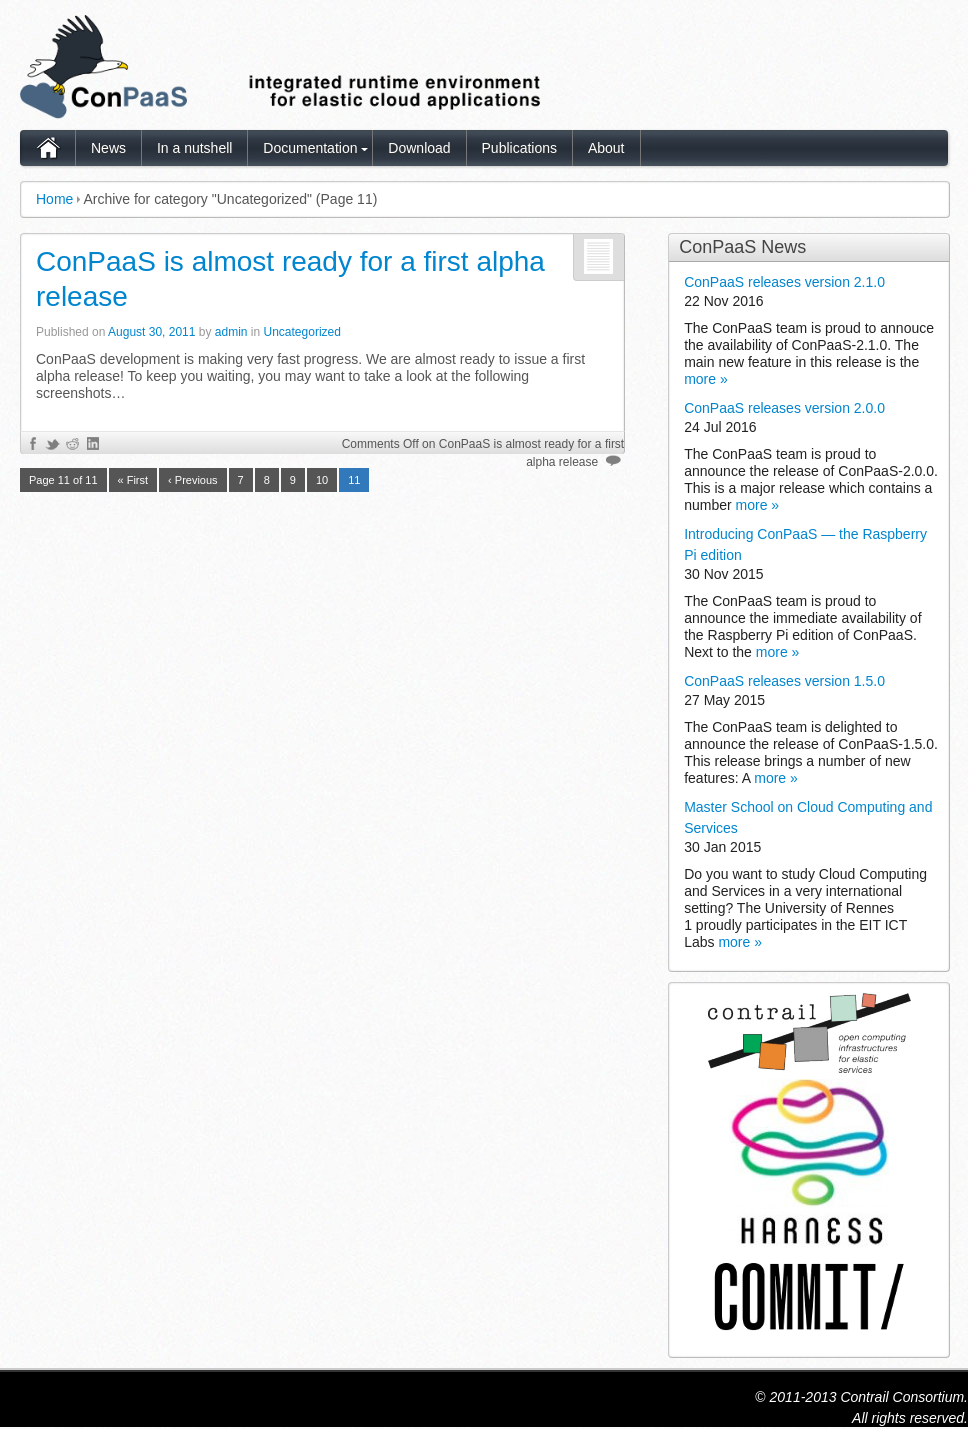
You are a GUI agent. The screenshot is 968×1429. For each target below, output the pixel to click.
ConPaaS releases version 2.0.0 (784, 408)
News (108, 148)
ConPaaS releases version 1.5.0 (784, 681)
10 (322, 480)
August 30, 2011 (151, 332)
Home (54, 199)
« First (133, 480)
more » (706, 379)
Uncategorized (302, 332)
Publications (520, 148)
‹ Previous (193, 480)
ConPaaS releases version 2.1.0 (784, 282)
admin (231, 332)
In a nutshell (195, 148)
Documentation (310, 148)
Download (419, 148)
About (606, 148)
